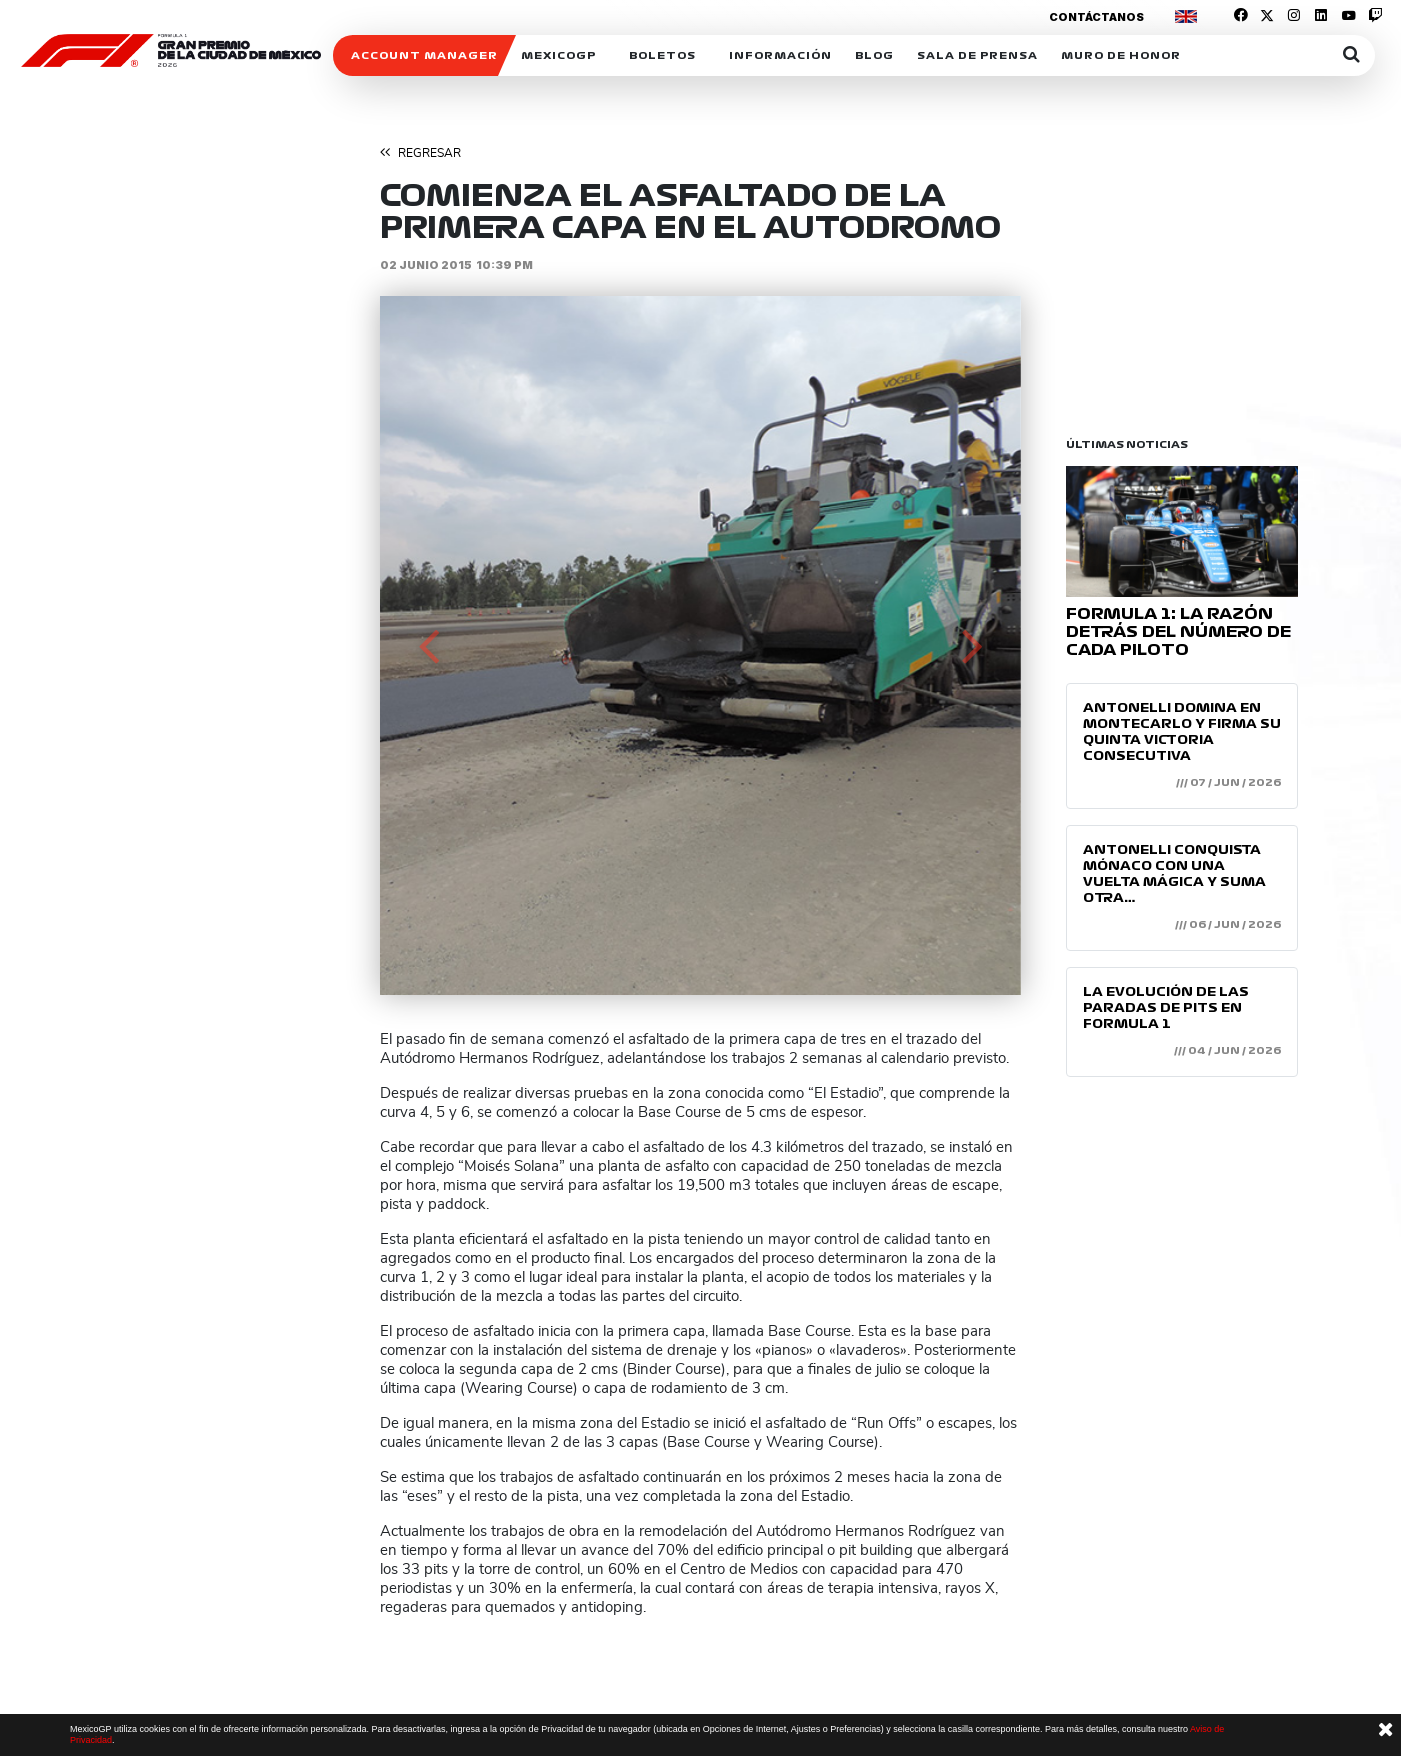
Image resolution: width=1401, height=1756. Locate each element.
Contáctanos (1096, 17)
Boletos (662, 55)
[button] (428, 645)
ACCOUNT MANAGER (424, 55)
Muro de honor (1121, 55)
